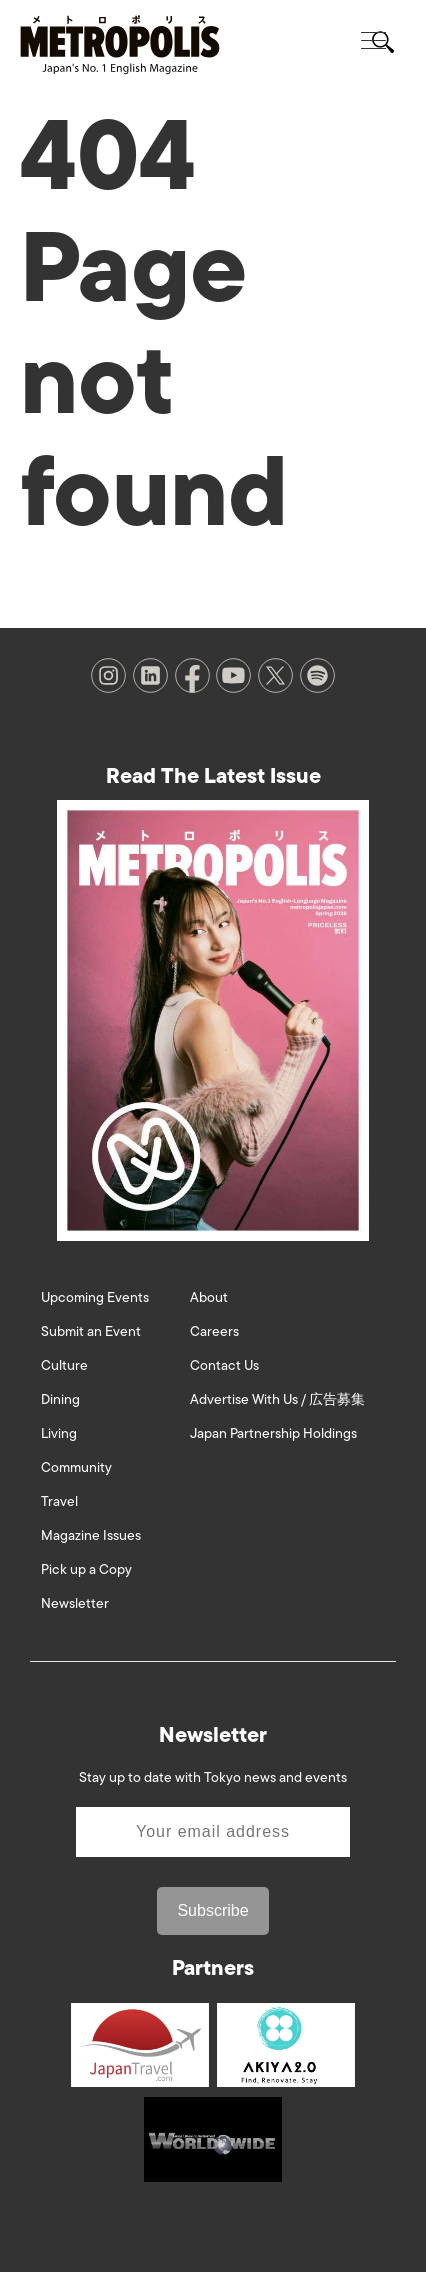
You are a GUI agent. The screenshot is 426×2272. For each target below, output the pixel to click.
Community (76, 1467)
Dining (60, 1399)
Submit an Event (91, 1331)
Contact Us (224, 1365)
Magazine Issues (91, 1535)
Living (59, 1433)
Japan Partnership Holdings (273, 1433)
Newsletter (75, 1603)
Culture (64, 1365)
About (209, 1297)
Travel (59, 1501)
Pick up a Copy (86, 1569)
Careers (214, 1331)
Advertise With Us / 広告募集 (277, 1399)
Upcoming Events (95, 1297)
